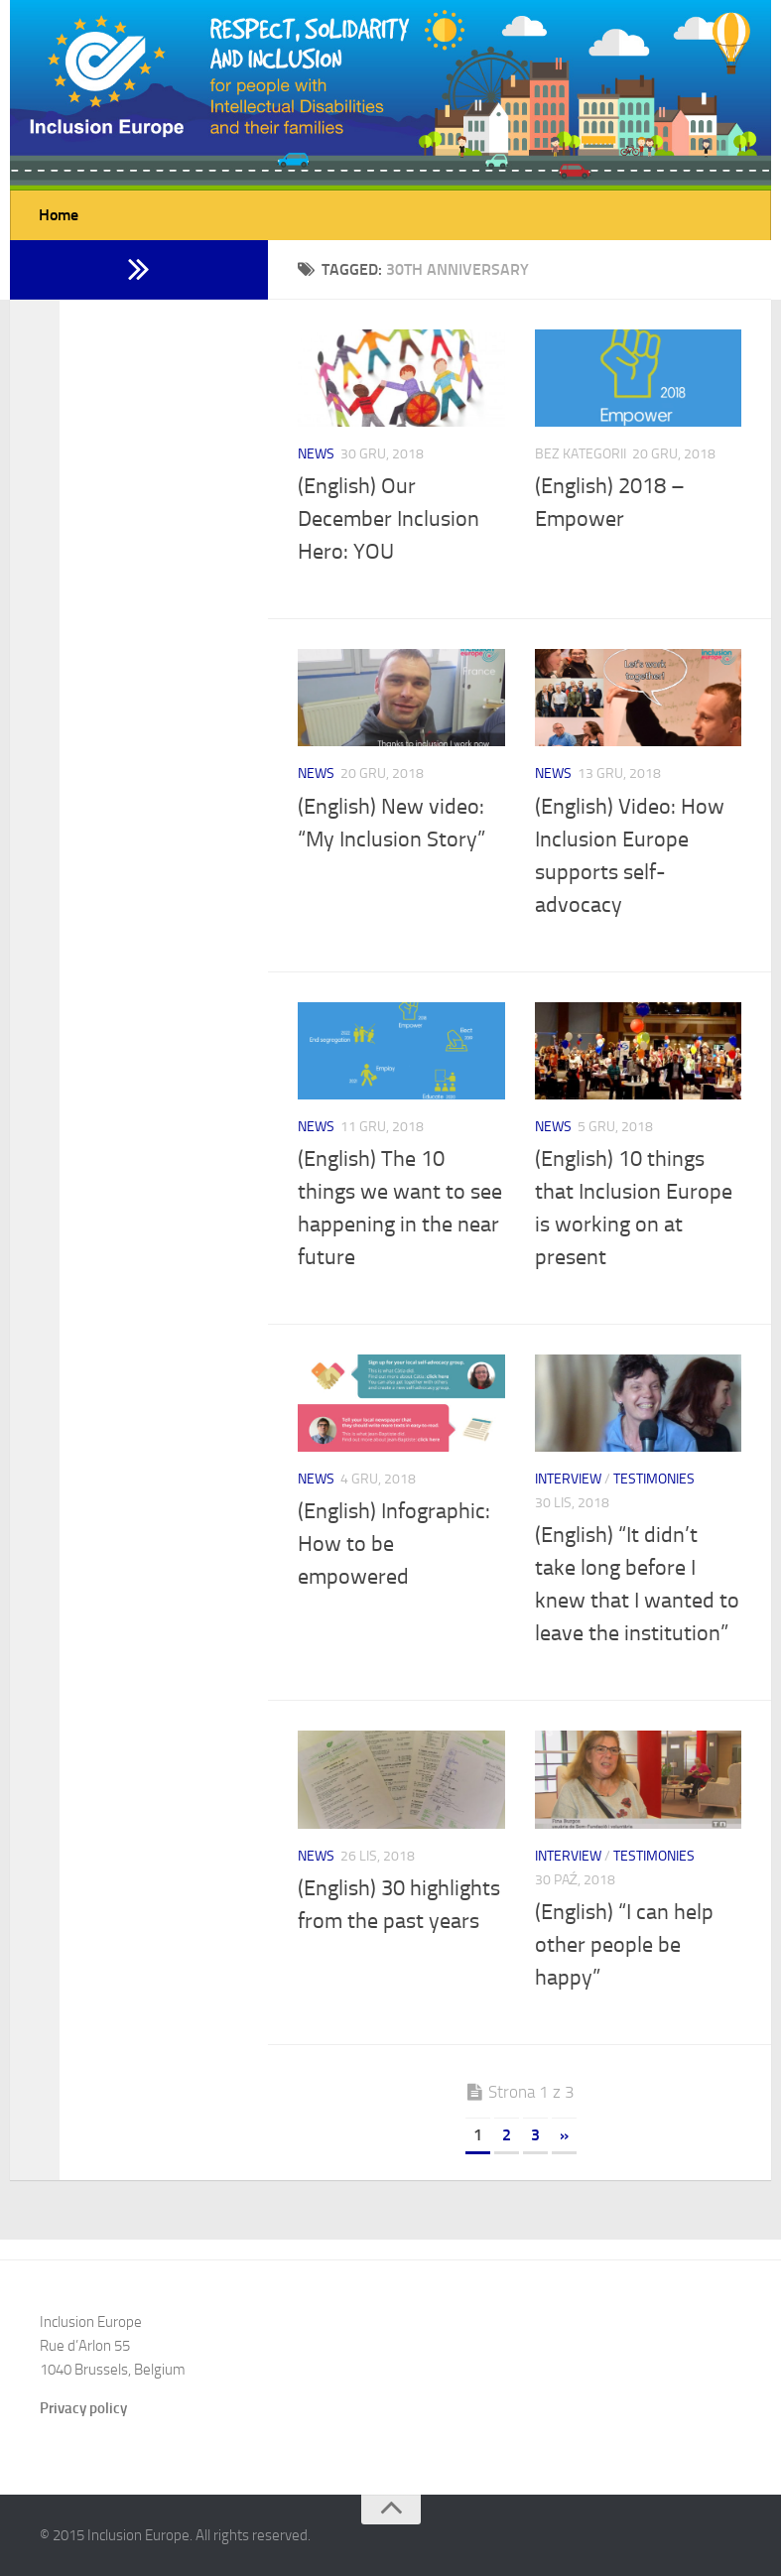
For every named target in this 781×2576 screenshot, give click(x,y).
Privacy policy (83, 2408)
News (316, 454)
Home (58, 214)
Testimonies (654, 1479)
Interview (568, 1479)
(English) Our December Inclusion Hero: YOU (388, 519)
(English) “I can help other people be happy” (624, 1945)
